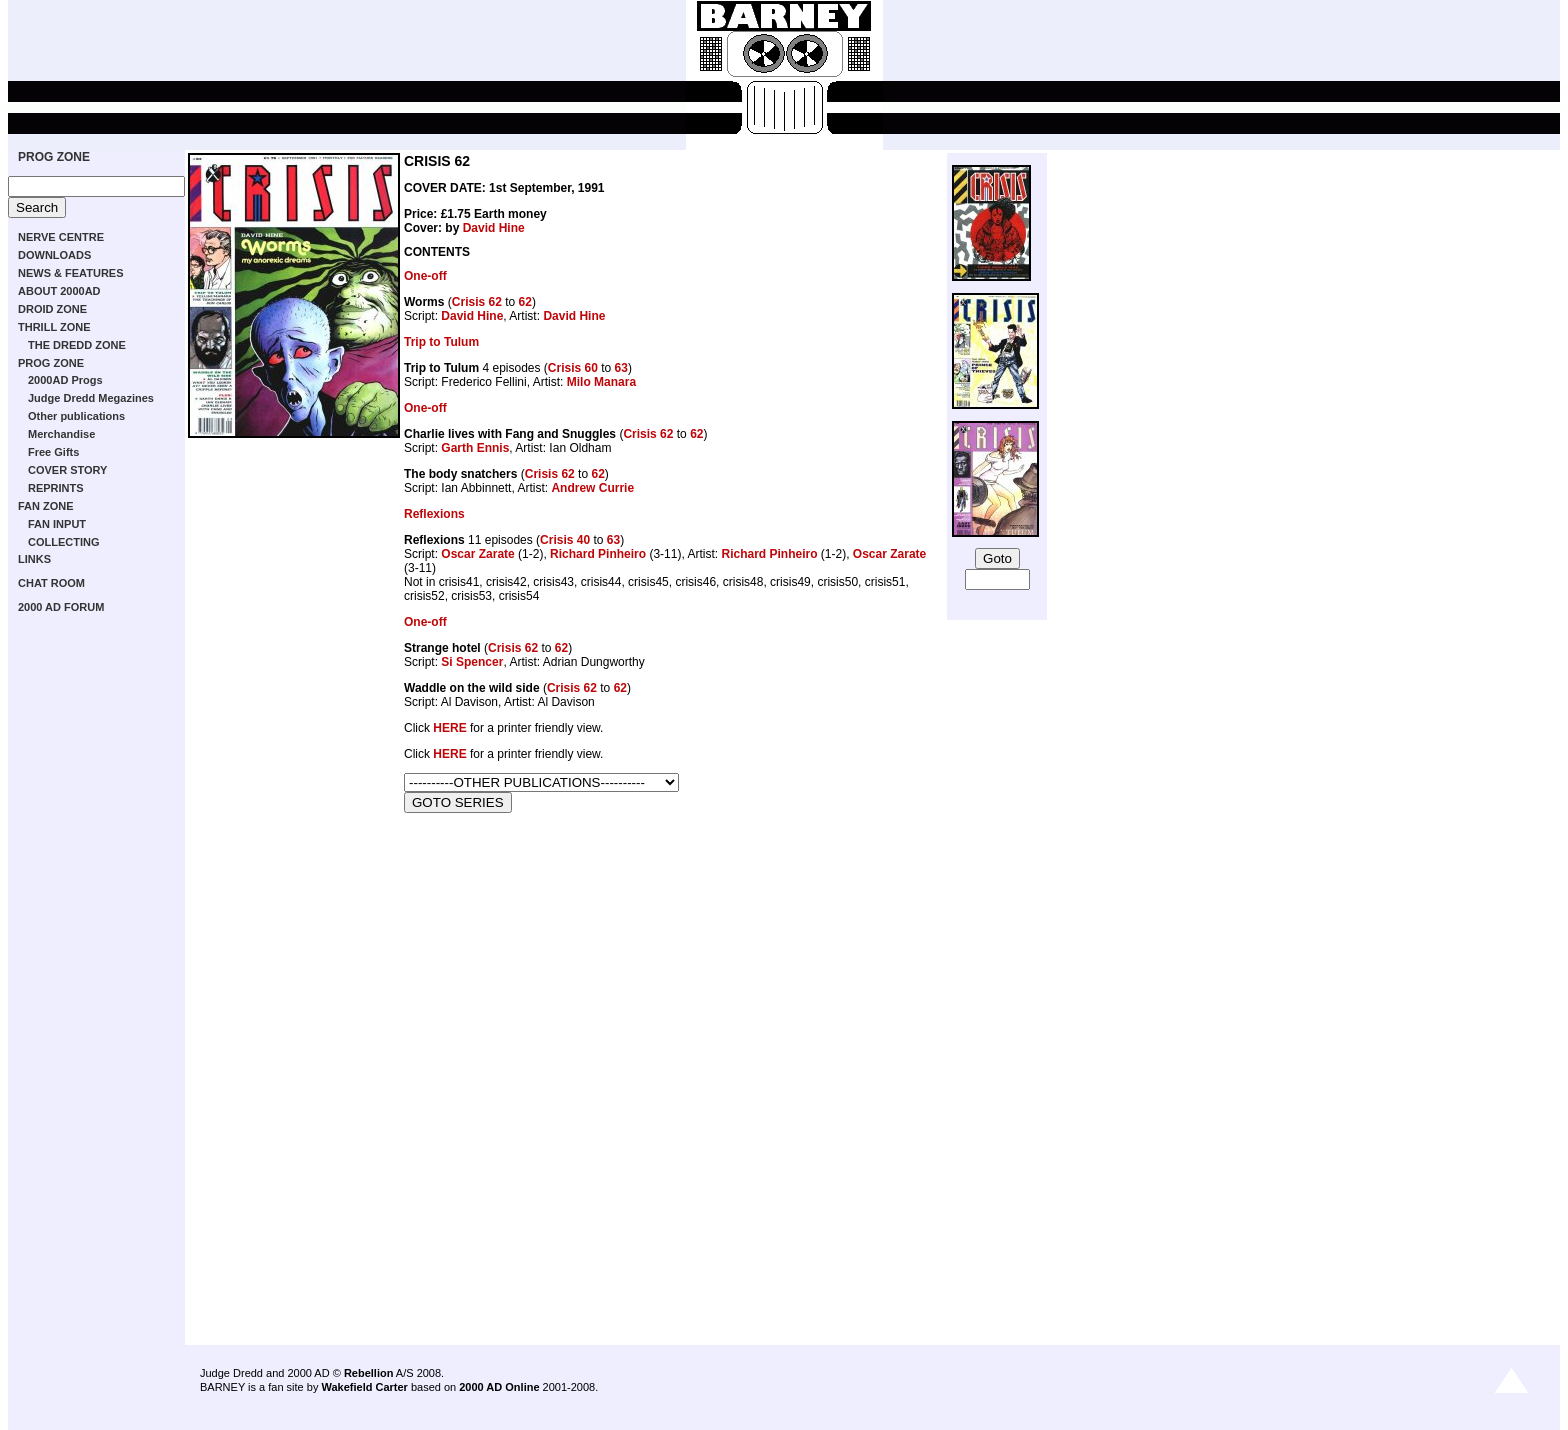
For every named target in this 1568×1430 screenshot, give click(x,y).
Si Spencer (472, 662)
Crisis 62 (477, 302)
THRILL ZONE (54, 327)
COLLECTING (64, 542)
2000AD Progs (65, 380)
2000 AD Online (499, 1387)
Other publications (76, 416)
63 (621, 368)
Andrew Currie (592, 488)
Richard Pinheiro (598, 554)
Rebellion (369, 1373)
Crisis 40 (565, 540)
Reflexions (434, 514)
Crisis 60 (573, 368)
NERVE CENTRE (61, 237)
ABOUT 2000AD (59, 291)
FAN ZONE (46, 506)
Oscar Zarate (477, 554)
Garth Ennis (475, 448)
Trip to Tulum (441, 342)
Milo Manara (601, 382)
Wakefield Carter (364, 1387)
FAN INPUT (57, 524)
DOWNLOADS (54, 255)
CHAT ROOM (51, 583)
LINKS (34, 559)
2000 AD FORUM (61, 607)
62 (525, 302)
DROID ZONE (52, 309)
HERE (449, 728)
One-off (425, 276)
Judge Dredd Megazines (91, 398)
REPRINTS (56, 488)
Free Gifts (53, 452)
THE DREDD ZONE (77, 345)
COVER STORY (67, 470)
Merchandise (61, 434)
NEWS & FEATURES (71, 273)
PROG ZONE (54, 157)
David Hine (494, 228)
